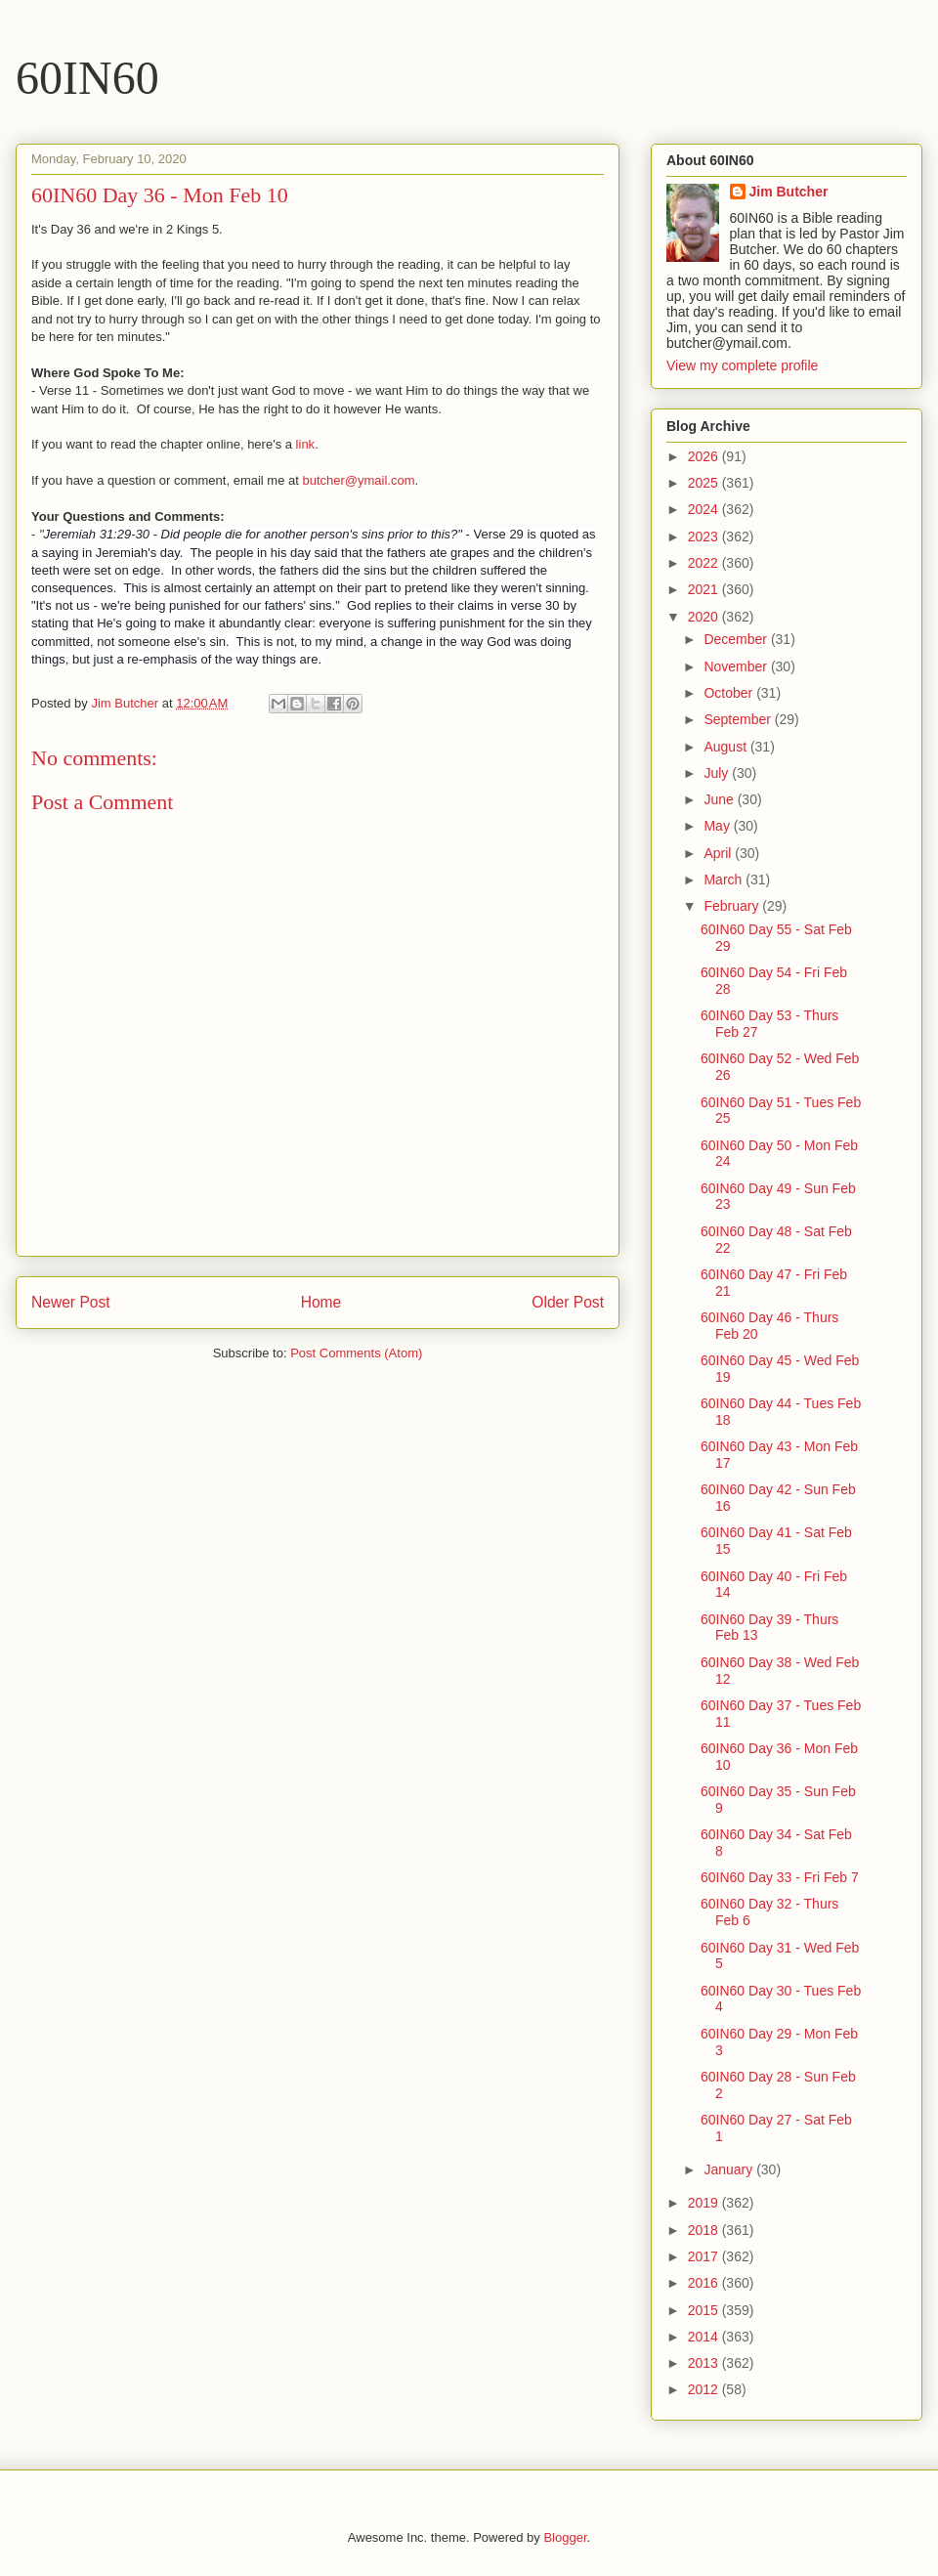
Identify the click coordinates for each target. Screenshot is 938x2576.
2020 (705, 616)
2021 (705, 589)
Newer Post (70, 1302)
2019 (705, 2203)
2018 (705, 2230)
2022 (705, 563)
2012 (705, 2389)
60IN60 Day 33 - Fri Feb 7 (780, 1877)
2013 (705, 2363)
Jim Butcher (789, 191)
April (719, 853)
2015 (705, 2310)
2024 (705, 509)
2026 (705, 456)
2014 (705, 2336)
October (730, 693)
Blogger (564, 2537)
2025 (705, 483)
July (718, 773)
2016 (705, 2283)
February (733, 906)
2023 (705, 536)
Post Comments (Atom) (356, 1353)
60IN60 (87, 78)
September (739, 719)
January (730, 2169)
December (737, 639)
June (720, 799)
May (718, 826)
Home (321, 1302)
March (725, 879)
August (726, 746)
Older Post (568, 1302)
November (737, 666)
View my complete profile (742, 365)
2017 (705, 2256)
